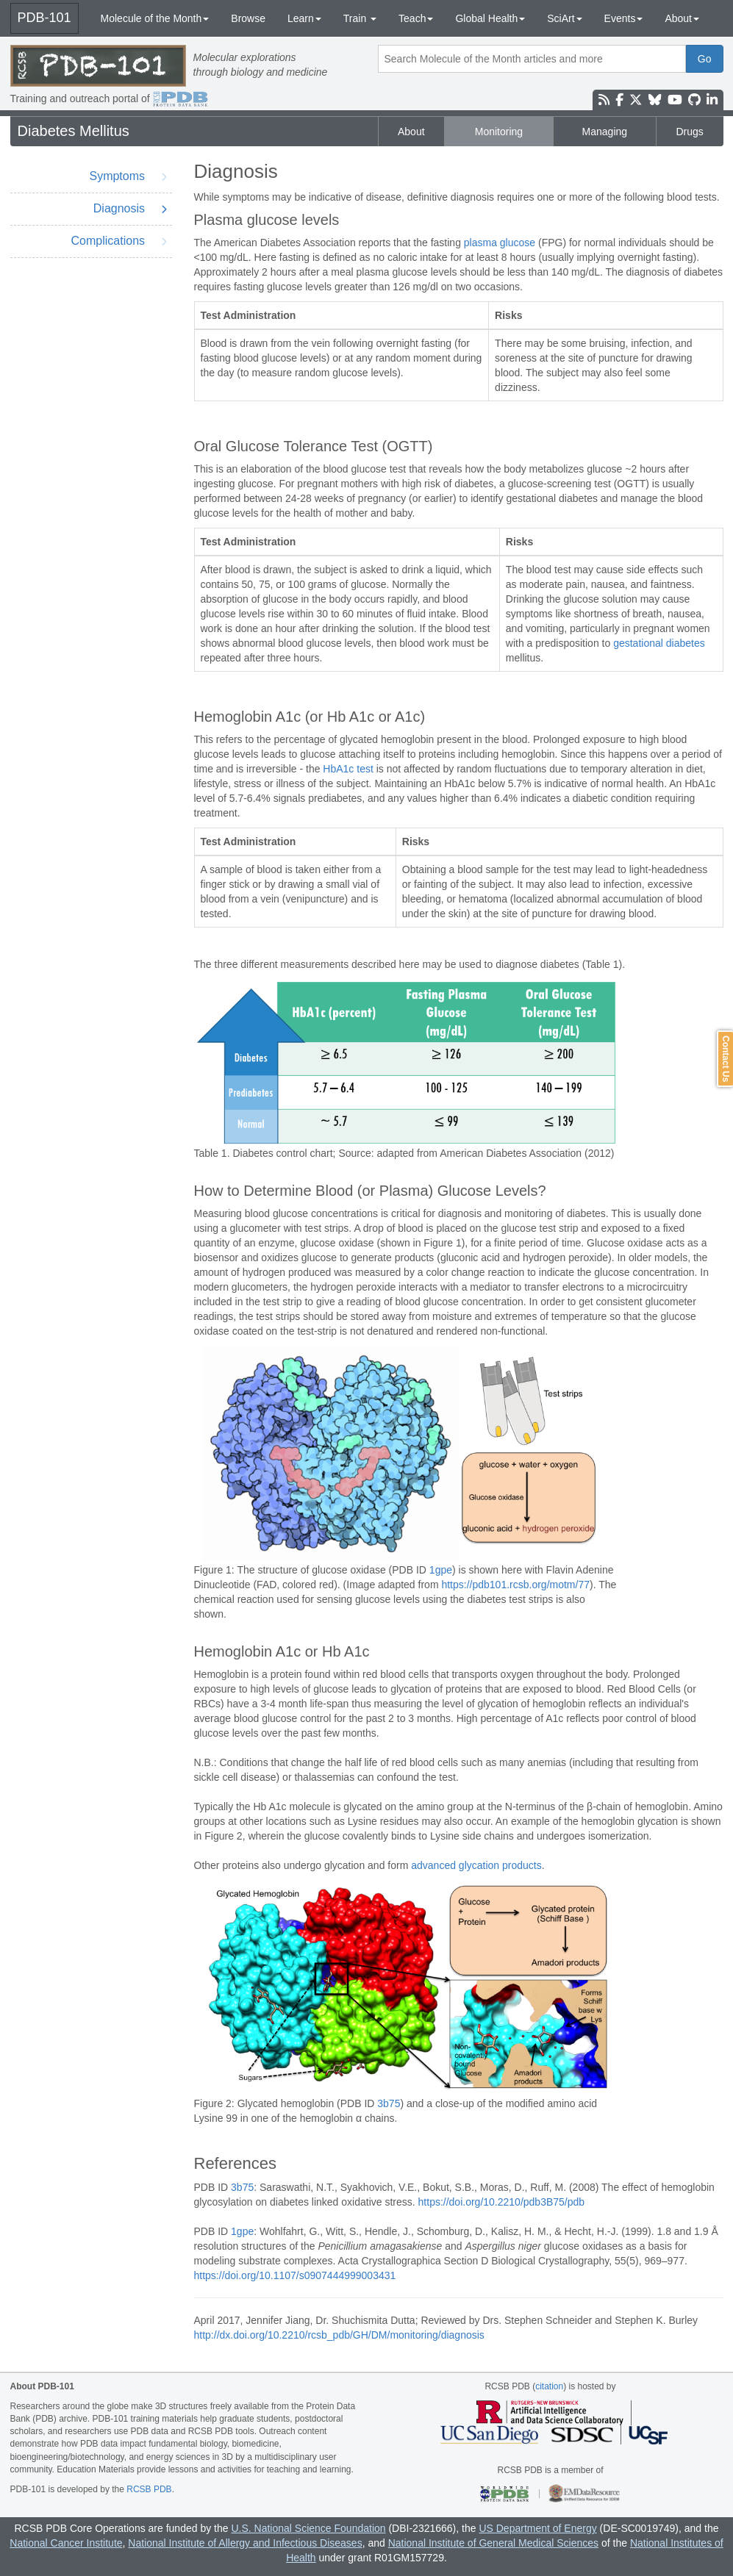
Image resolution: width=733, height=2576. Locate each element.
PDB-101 (44, 17)
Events (623, 18)
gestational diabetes (659, 643)
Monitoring (499, 131)
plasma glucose (499, 242)
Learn (304, 18)
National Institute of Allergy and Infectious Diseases (245, 2543)
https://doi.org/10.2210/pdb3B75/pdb (501, 2202)
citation (549, 2386)
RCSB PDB (148, 2489)
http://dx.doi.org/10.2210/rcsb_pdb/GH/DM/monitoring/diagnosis (339, 2335)
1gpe (440, 1570)
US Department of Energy (537, 2528)
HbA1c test (348, 769)
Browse (248, 18)
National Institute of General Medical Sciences (493, 2543)
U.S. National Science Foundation (308, 2528)
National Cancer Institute (66, 2543)
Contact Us (726, 1059)
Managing (605, 131)
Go (705, 59)
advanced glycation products (476, 1865)
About (682, 18)
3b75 (388, 2103)
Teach (415, 18)
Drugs (690, 131)
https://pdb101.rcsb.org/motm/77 (515, 1584)
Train (359, 18)
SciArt (564, 18)
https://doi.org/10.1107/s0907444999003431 (295, 2275)
